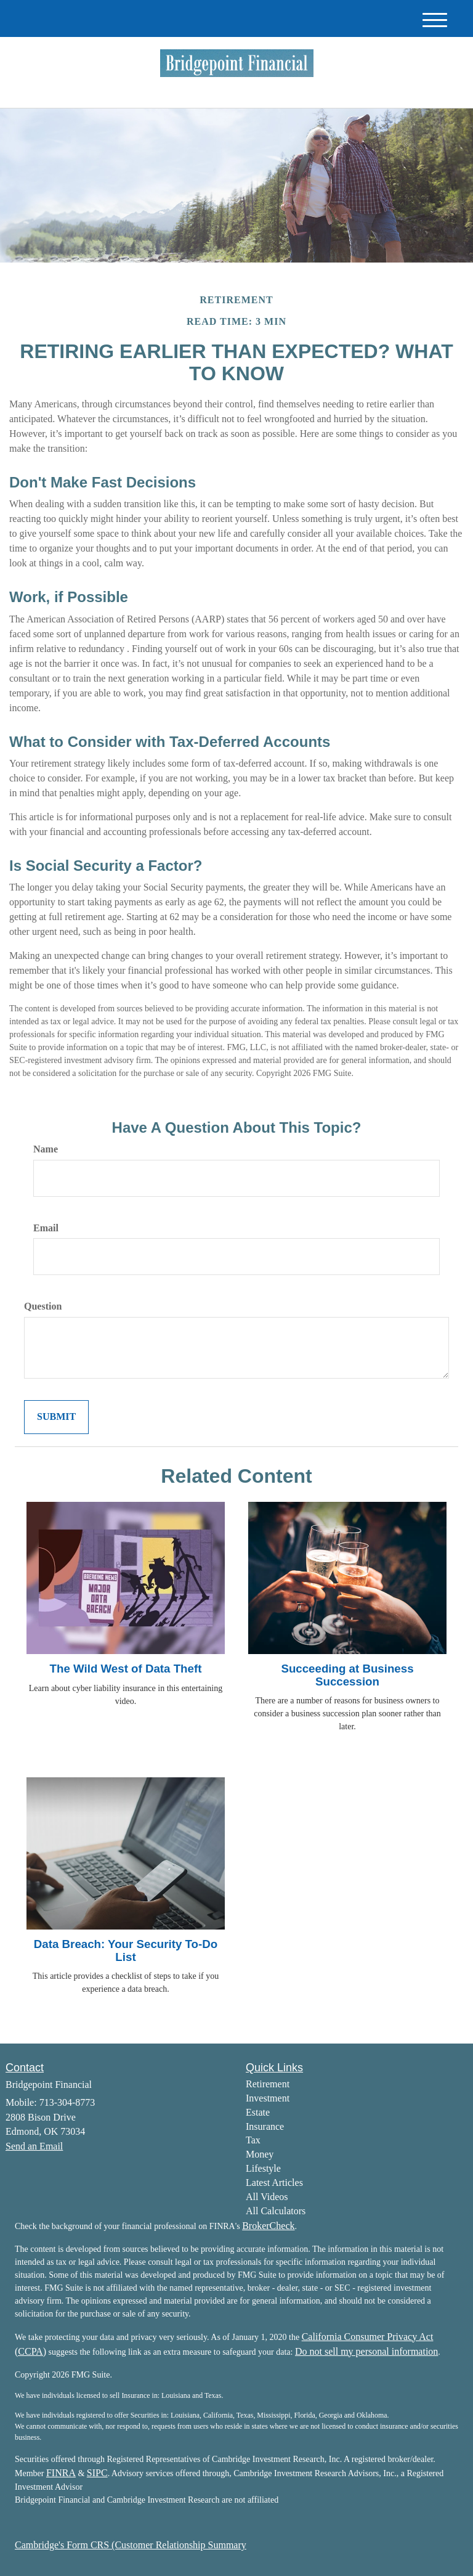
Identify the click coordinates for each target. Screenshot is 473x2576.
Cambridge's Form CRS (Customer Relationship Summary (130, 2545)
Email (46, 1228)
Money (259, 2154)
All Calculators (275, 2211)
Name (45, 1149)
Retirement (267, 2084)
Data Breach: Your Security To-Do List (125, 1950)
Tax (253, 2140)
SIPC (97, 2473)
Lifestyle (263, 2168)
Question (43, 1306)
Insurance (265, 2126)
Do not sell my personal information (366, 2351)
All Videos (267, 2196)
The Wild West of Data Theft (126, 1668)
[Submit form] (56, 1417)
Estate (258, 2112)
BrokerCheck (268, 2225)
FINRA (61, 2473)
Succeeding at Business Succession (347, 1675)
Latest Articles (274, 2182)
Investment (267, 2098)
